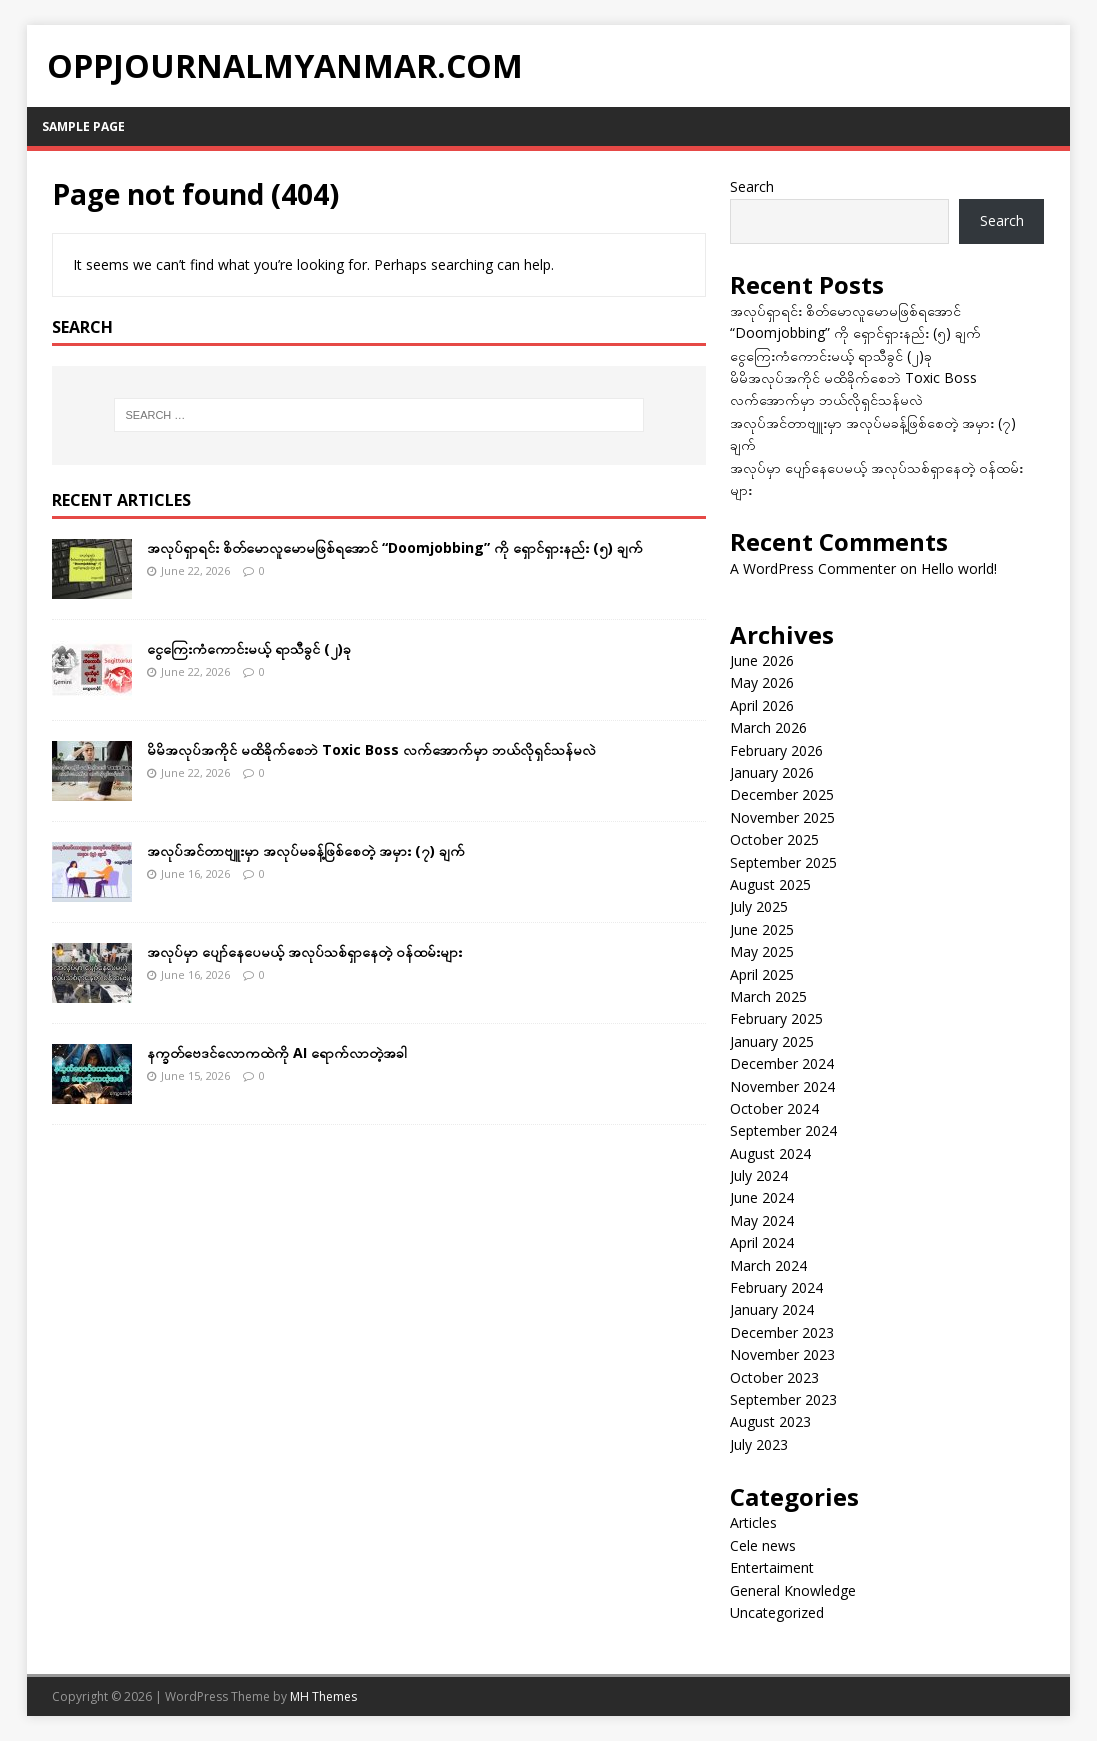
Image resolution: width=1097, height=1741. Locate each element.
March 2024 (768, 1265)
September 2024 (783, 1130)
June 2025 (762, 929)
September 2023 (783, 1399)
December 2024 (782, 1063)
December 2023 (782, 1332)
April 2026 (762, 705)
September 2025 (783, 862)
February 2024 (776, 1287)
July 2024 (759, 1175)
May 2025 (762, 951)
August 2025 (770, 884)
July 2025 (759, 906)
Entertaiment (772, 1567)
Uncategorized (777, 1612)
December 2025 (782, 794)
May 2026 (762, 682)
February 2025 (776, 1018)
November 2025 (782, 817)
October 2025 (774, 839)
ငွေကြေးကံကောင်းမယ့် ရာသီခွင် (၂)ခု (249, 648)
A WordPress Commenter (813, 568)
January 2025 (772, 1041)
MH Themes (323, 1696)
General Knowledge (793, 1590)
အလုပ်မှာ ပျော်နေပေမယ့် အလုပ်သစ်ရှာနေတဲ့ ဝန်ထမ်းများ (304, 951)
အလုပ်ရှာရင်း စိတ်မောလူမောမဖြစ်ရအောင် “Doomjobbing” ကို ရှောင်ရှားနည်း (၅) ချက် (395, 547)
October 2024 (774, 1108)
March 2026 (768, 727)
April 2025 (762, 974)
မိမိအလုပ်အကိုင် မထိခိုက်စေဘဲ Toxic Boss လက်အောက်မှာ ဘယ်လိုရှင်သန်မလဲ (371, 749)
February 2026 (776, 750)
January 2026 (772, 772)
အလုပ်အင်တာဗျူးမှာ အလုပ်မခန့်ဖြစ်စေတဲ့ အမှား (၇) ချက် (306, 850)
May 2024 (762, 1220)
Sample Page (83, 126)
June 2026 (762, 660)
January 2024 (772, 1309)
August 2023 (770, 1421)
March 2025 (768, 996)
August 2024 (770, 1153)
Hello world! (959, 568)
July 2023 (759, 1444)
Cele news (763, 1545)
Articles (753, 1522)
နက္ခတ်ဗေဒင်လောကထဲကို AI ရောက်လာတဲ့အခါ (277, 1052)
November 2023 (782, 1354)
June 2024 (762, 1197)
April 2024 (762, 1242)
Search (752, 186)
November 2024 (782, 1086)
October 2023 (774, 1377)
